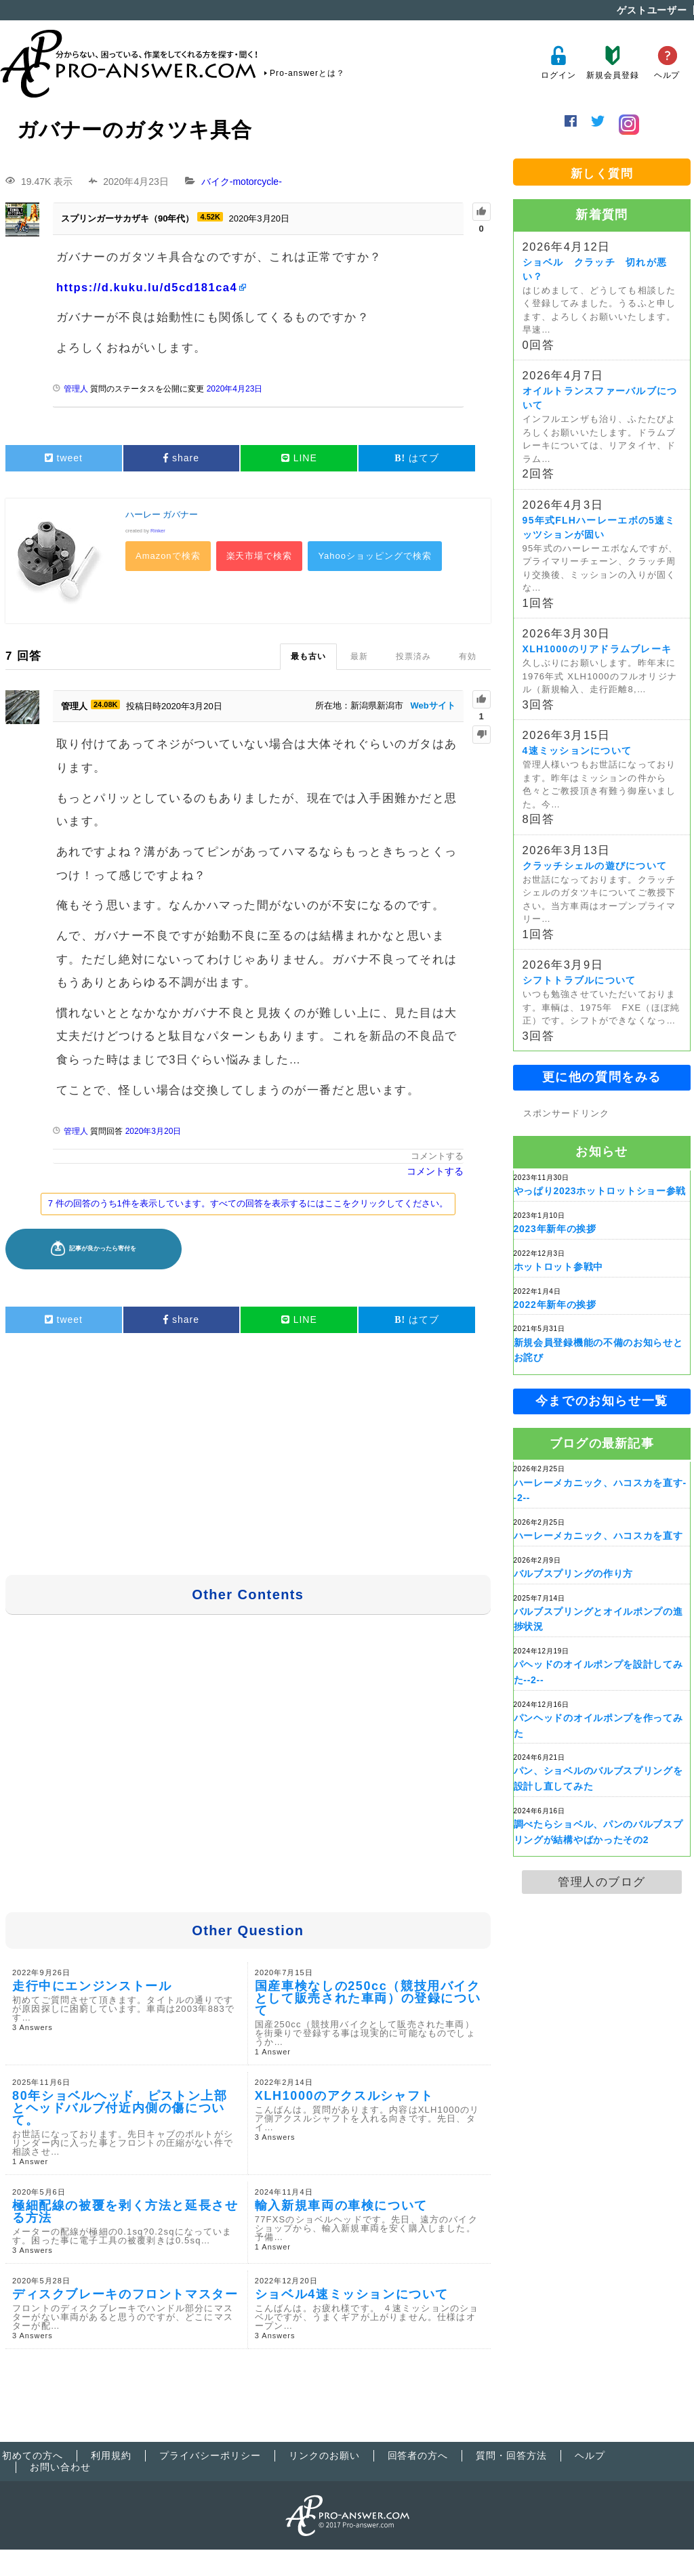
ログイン (558, 62)
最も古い (308, 656)
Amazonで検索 (168, 556)
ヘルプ (667, 62)
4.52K (210, 217)
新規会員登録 (612, 62)
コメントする (437, 1156)
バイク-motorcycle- (241, 181)
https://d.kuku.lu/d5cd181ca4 (146, 287)
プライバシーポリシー (210, 2455)
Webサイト (432, 705)
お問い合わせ (60, 2467)
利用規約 (111, 2455)
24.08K (105, 704)
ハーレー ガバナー (162, 515)
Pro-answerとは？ (307, 73)
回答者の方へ (418, 2455)
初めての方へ (32, 2455)
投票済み (413, 656)
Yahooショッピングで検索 (374, 556)
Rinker (157, 531)
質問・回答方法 (511, 2455)
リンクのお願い (324, 2455)
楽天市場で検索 (259, 556)
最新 (359, 656)
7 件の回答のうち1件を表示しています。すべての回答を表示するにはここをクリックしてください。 (248, 1203)
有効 (467, 656)
